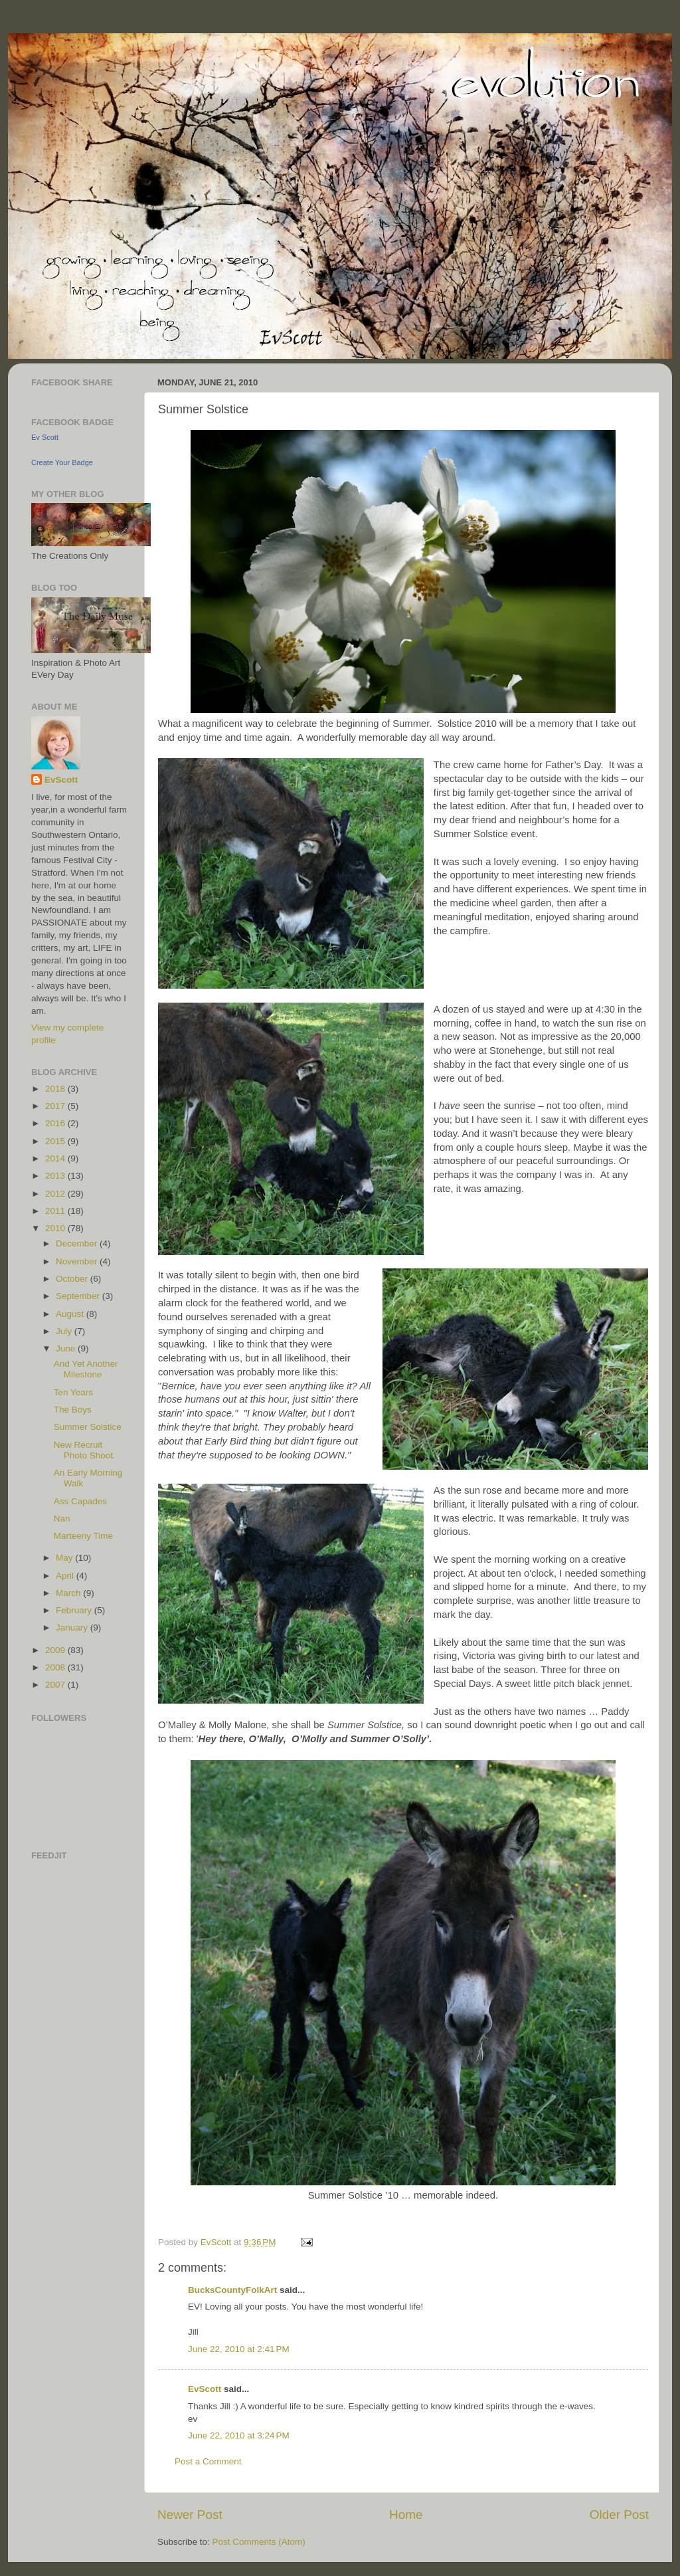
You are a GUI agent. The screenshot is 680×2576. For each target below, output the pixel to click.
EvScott (204, 2389)
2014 (56, 1158)
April (66, 1576)
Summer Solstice (88, 1427)
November (78, 1261)
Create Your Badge (62, 462)
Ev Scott (44, 437)
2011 (56, 1211)
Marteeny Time (83, 1536)
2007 (56, 1685)
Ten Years (73, 1392)
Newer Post (189, 2515)
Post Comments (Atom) (258, 2542)
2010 (56, 1228)
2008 (56, 1667)
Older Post (619, 2515)
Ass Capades (80, 1501)
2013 (56, 1176)
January (73, 1628)
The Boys (73, 1410)
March (69, 1593)
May (65, 1558)
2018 (56, 1089)
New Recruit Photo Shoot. (85, 1450)
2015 (56, 1141)
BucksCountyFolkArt (232, 2290)
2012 (56, 1194)
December (78, 1243)
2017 (56, 1106)
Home (405, 2515)
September (79, 1296)
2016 (56, 1123)
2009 (56, 1650)
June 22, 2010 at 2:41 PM (239, 2349)
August (71, 1314)
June (67, 1348)
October (73, 1279)
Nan (62, 1519)
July (65, 1331)
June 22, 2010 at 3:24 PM (239, 2435)
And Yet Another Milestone (86, 1369)
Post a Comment (208, 2461)
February (75, 1610)
